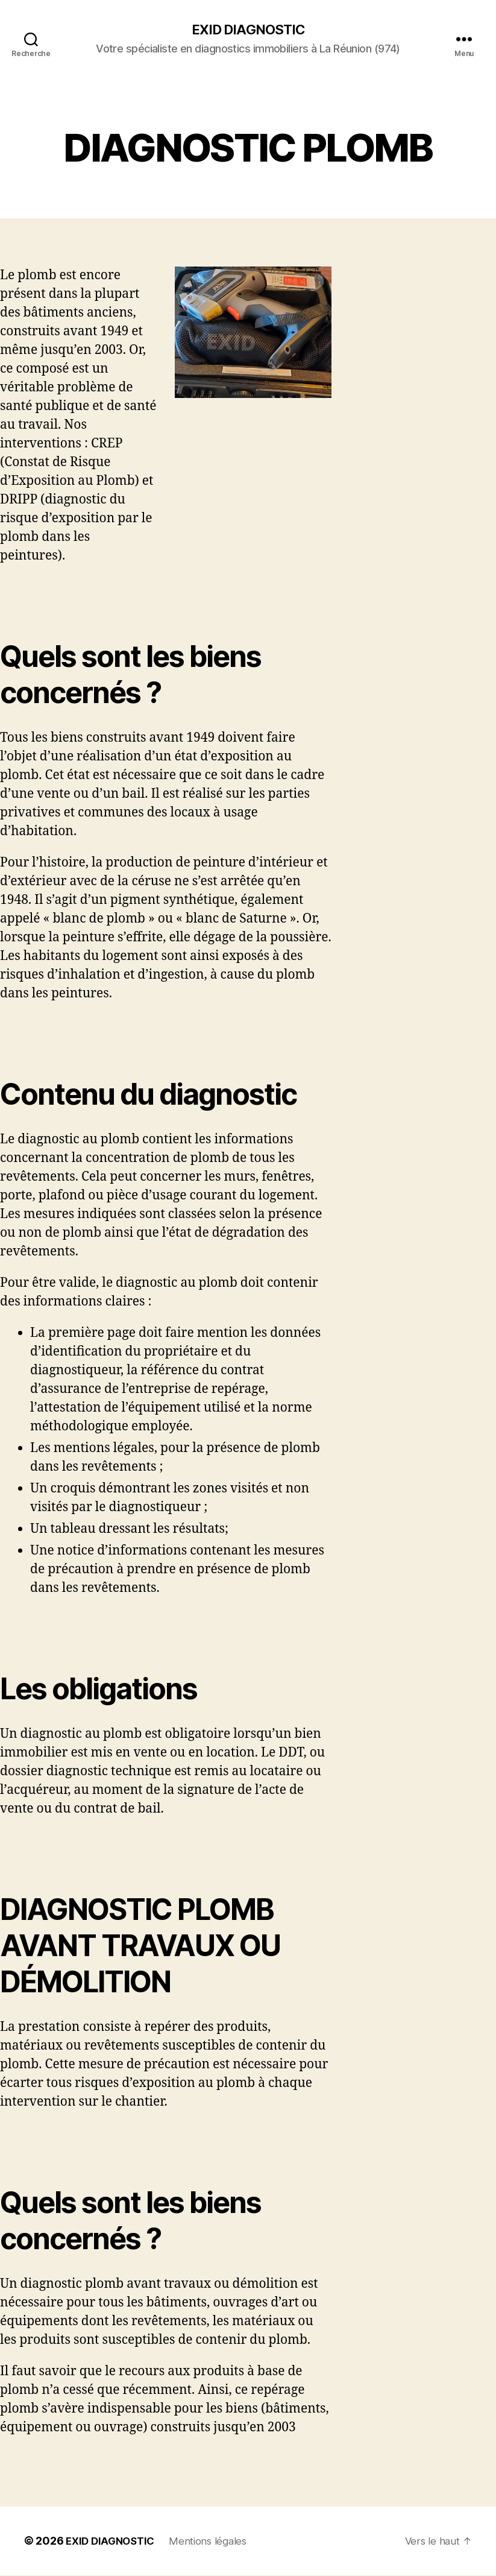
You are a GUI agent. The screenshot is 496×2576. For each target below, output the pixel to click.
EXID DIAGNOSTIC (247, 30)
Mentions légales (216, 2542)
